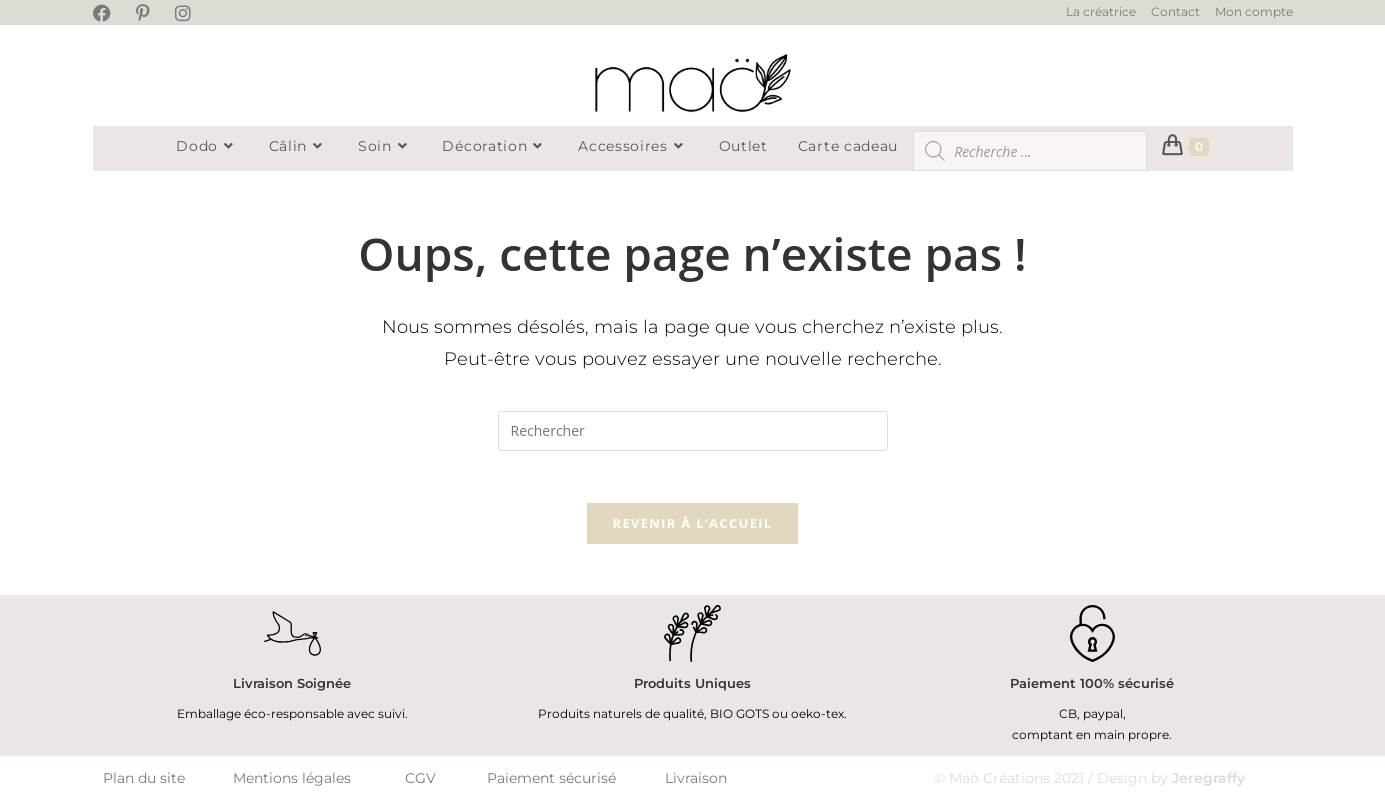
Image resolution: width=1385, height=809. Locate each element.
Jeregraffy (1208, 786)
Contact (1175, 11)
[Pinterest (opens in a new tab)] (149, 14)
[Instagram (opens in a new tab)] (189, 14)
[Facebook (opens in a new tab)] (111, 14)
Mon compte (1254, 11)
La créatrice (1101, 11)
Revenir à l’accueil (693, 532)
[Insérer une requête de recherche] (693, 431)
